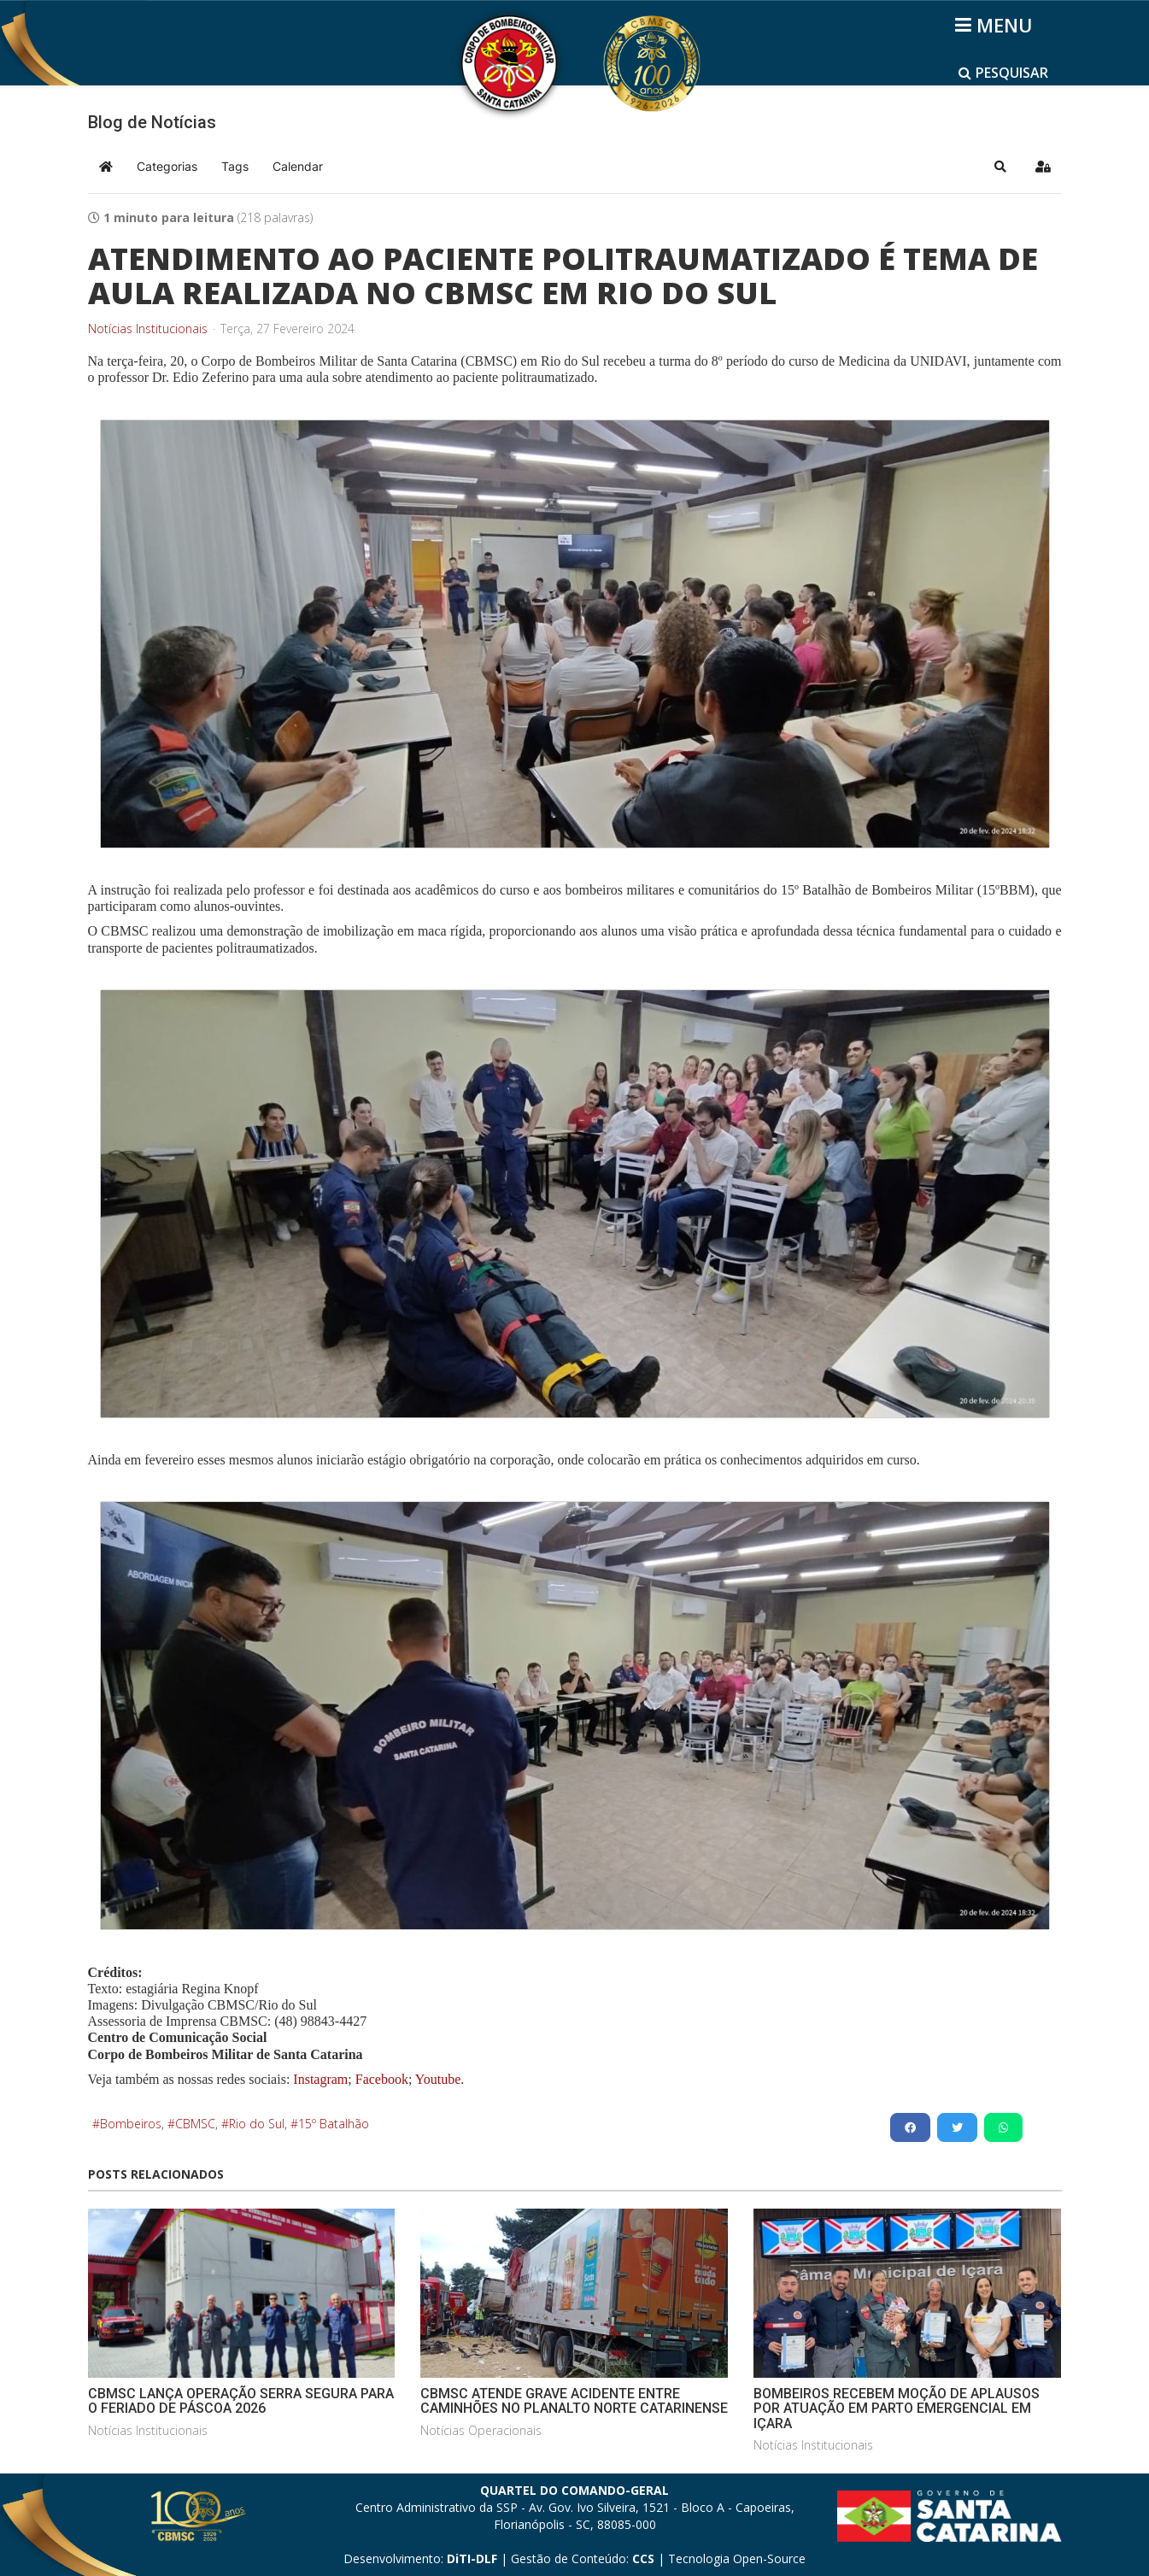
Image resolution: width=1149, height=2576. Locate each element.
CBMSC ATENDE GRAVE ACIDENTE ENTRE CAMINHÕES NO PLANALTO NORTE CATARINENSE (574, 2401)
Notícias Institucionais (148, 329)
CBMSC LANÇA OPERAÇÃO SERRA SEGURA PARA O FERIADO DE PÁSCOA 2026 (241, 2401)
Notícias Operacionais (481, 2430)
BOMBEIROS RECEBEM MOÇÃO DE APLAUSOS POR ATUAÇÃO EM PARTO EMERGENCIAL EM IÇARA (896, 2408)
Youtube (436, 2079)
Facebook (381, 2079)
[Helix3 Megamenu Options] (996, 24)
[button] (1000, 166)
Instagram (320, 2079)
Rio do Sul (256, 2123)
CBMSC (195, 2123)
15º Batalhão (333, 2123)
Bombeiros (130, 2123)
